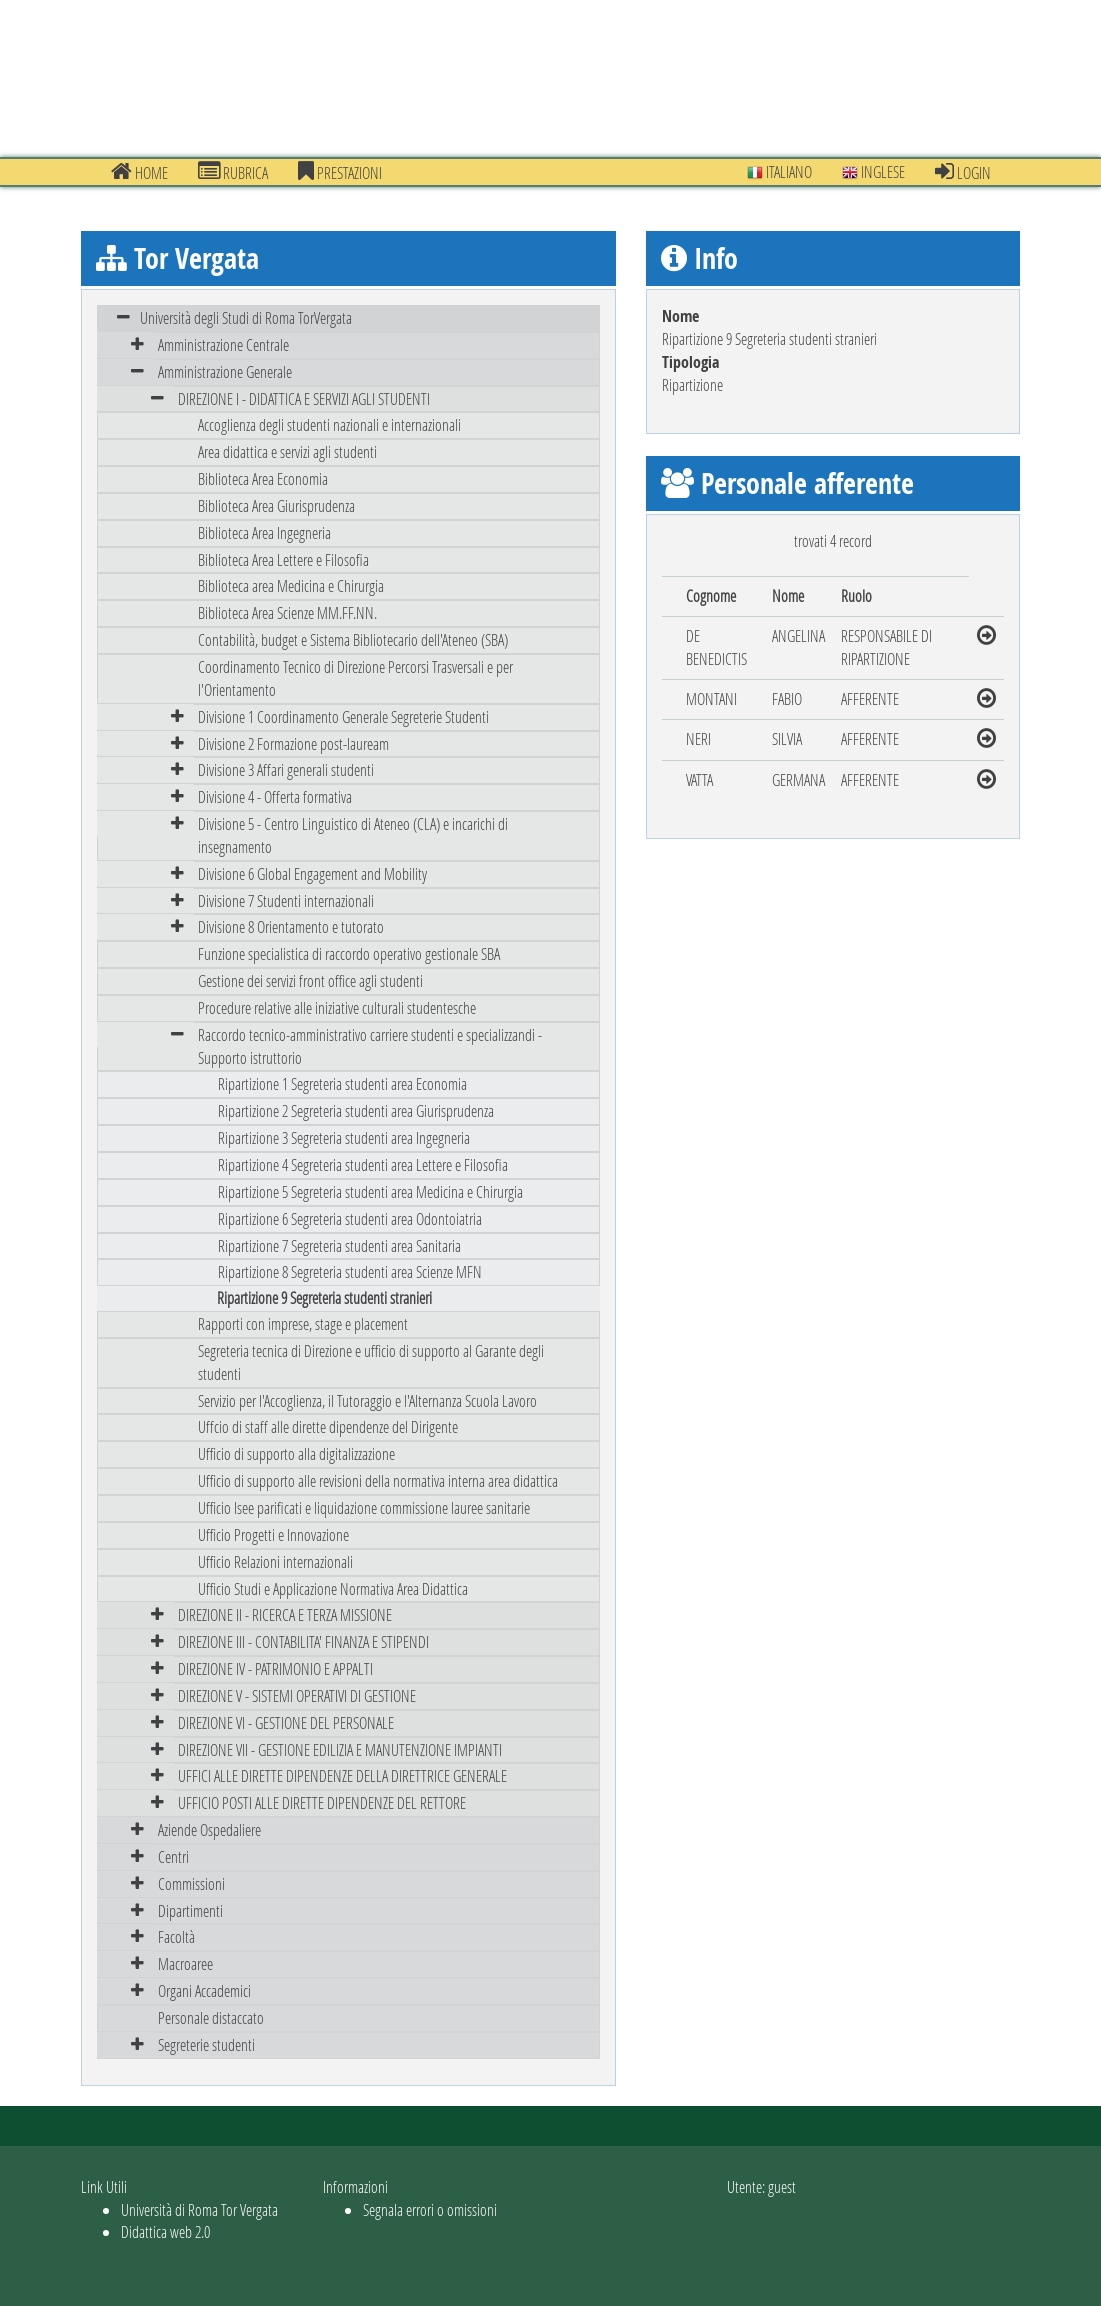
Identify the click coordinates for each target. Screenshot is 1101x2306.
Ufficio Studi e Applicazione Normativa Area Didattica (333, 1588)
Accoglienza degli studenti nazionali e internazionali (329, 424)
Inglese (873, 171)
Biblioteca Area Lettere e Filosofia (283, 559)
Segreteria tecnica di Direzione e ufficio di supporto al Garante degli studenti (371, 1362)
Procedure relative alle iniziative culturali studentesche (337, 1007)
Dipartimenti (190, 1910)
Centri (173, 1856)
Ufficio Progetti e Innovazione (273, 1534)
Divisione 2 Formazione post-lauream (293, 743)
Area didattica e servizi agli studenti (287, 451)
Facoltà (176, 1936)
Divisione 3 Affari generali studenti (286, 769)
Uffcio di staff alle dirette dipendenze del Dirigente (328, 1426)
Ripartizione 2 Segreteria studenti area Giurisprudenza (356, 1110)
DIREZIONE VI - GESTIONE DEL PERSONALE (286, 1722)
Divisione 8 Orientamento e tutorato (291, 926)
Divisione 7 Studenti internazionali (286, 900)
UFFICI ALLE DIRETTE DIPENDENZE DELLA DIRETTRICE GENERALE (342, 1775)
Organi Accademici (204, 1990)
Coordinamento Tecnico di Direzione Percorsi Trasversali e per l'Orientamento (355, 678)
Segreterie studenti (206, 2044)
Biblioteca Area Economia (263, 478)
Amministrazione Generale (225, 371)
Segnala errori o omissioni (430, 2209)
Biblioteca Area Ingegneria (264, 532)
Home (139, 172)
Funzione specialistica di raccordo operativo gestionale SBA (349, 953)
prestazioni (340, 172)
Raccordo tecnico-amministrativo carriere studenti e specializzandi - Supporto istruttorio (370, 1046)
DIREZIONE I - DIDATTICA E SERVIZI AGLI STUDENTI (304, 398)
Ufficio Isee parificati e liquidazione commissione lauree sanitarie (364, 1507)
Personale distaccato (211, 2017)
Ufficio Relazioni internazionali (275, 1561)
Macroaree (185, 1963)
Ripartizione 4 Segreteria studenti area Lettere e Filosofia (363, 1164)
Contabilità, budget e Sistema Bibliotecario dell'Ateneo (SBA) (353, 639)
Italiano (779, 171)
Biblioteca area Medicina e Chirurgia (291, 585)
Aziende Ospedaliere (209, 1829)
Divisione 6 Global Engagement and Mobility (312, 873)
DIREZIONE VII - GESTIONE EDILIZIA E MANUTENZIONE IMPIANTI (340, 1749)
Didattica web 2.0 (165, 2231)
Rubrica (233, 172)
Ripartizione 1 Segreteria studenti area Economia (342, 1083)
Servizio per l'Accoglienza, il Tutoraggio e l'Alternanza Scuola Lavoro (367, 1400)
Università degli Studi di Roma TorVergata (246, 317)
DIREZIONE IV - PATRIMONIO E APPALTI (275, 1668)
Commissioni (191, 1883)
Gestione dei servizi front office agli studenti (310, 980)
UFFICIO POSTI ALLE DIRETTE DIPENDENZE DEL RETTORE (322, 1802)
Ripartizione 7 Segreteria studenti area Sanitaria (339, 1245)
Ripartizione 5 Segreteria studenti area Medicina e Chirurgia (370, 1191)
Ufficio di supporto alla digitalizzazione (296, 1453)
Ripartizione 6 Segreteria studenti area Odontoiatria (350, 1218)
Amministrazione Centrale (223, 344)
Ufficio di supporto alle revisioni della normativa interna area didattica (378, 1480)
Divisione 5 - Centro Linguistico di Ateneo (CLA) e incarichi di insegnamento (353, 835)
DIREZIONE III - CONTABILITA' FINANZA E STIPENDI (303, 1641)
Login (963, 172)
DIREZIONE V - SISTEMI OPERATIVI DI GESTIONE (297, 1695)
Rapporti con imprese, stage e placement (303, 1323)
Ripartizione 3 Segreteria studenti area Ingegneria (344, 1137)
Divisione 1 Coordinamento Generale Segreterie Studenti (343, 716)
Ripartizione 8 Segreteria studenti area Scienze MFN (350, 1271)
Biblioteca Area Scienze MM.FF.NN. (287, 612)
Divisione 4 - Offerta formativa (275, 796)
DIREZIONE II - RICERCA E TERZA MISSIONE (285, 1614)
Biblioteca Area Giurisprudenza (276, 505)
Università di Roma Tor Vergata (199, 2209)
